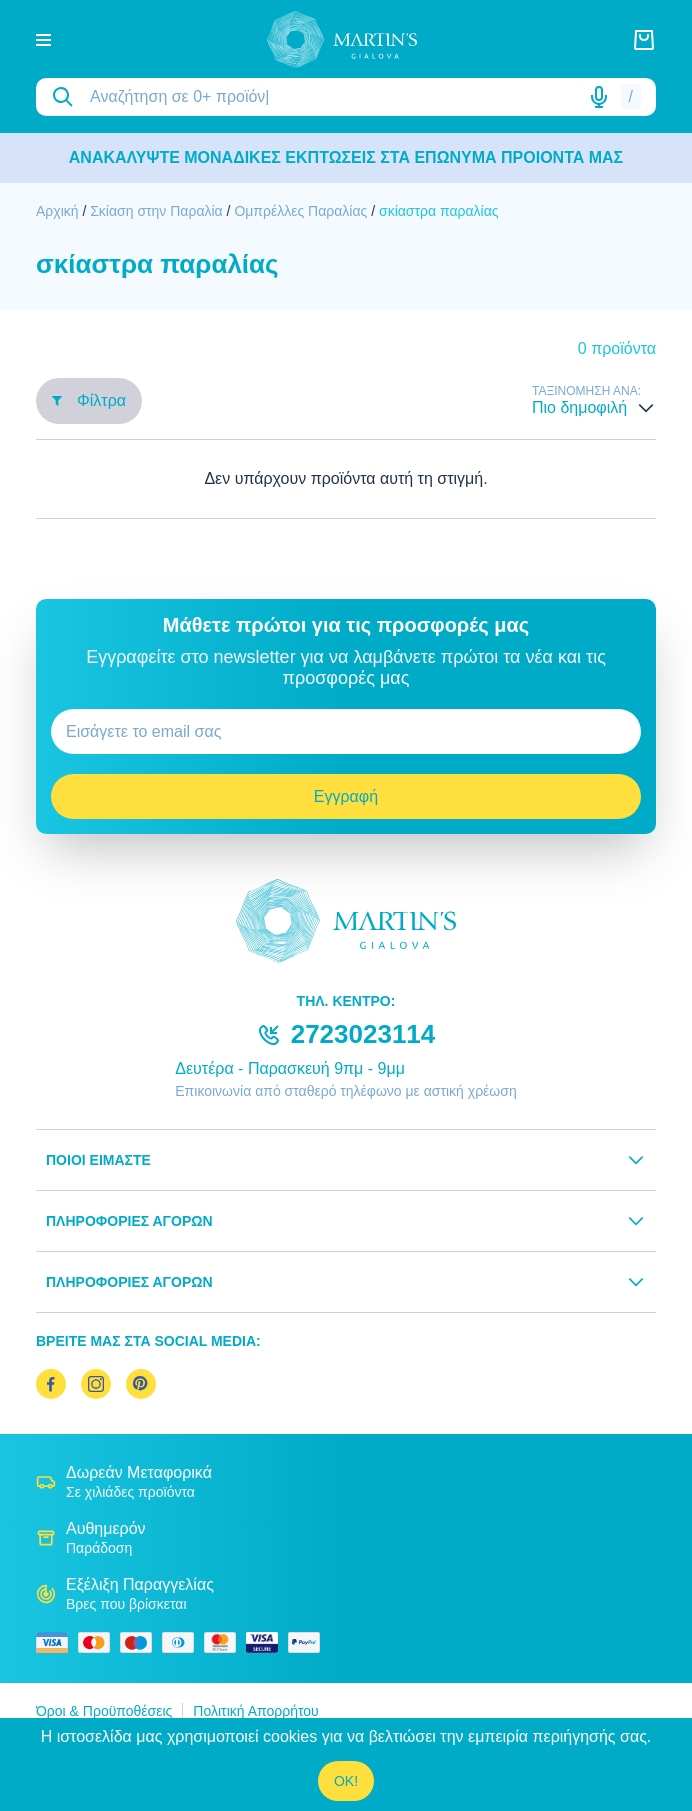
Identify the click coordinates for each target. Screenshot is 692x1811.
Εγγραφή (346, 796)
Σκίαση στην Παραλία (156, 211)
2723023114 (363, 1034)
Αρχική (57, 211)
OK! (346, 1781)
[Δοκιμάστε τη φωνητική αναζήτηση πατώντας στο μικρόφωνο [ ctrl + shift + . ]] (599, 97)
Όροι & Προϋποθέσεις (104, 1711)
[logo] (342, 39)
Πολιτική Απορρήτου (255, 1711)
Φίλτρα (89, 400)
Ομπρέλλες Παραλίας (302, 211)
